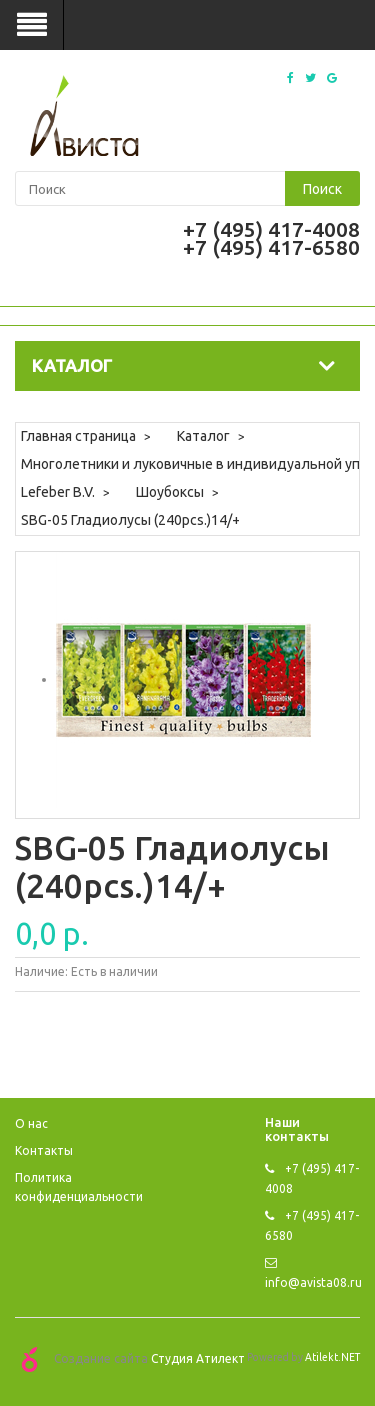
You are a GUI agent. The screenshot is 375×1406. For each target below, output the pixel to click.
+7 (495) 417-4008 (271, 229)
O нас (31, 1123)
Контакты (44, 1150)
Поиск (322, 189)
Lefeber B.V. (58, 492)
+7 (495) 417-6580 (271, 247)
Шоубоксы (170, 492)
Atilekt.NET (332, 1357)
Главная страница (78, 436)
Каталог (203, 436)
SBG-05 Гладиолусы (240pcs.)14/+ (130, 520)
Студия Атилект (198, 1357)
